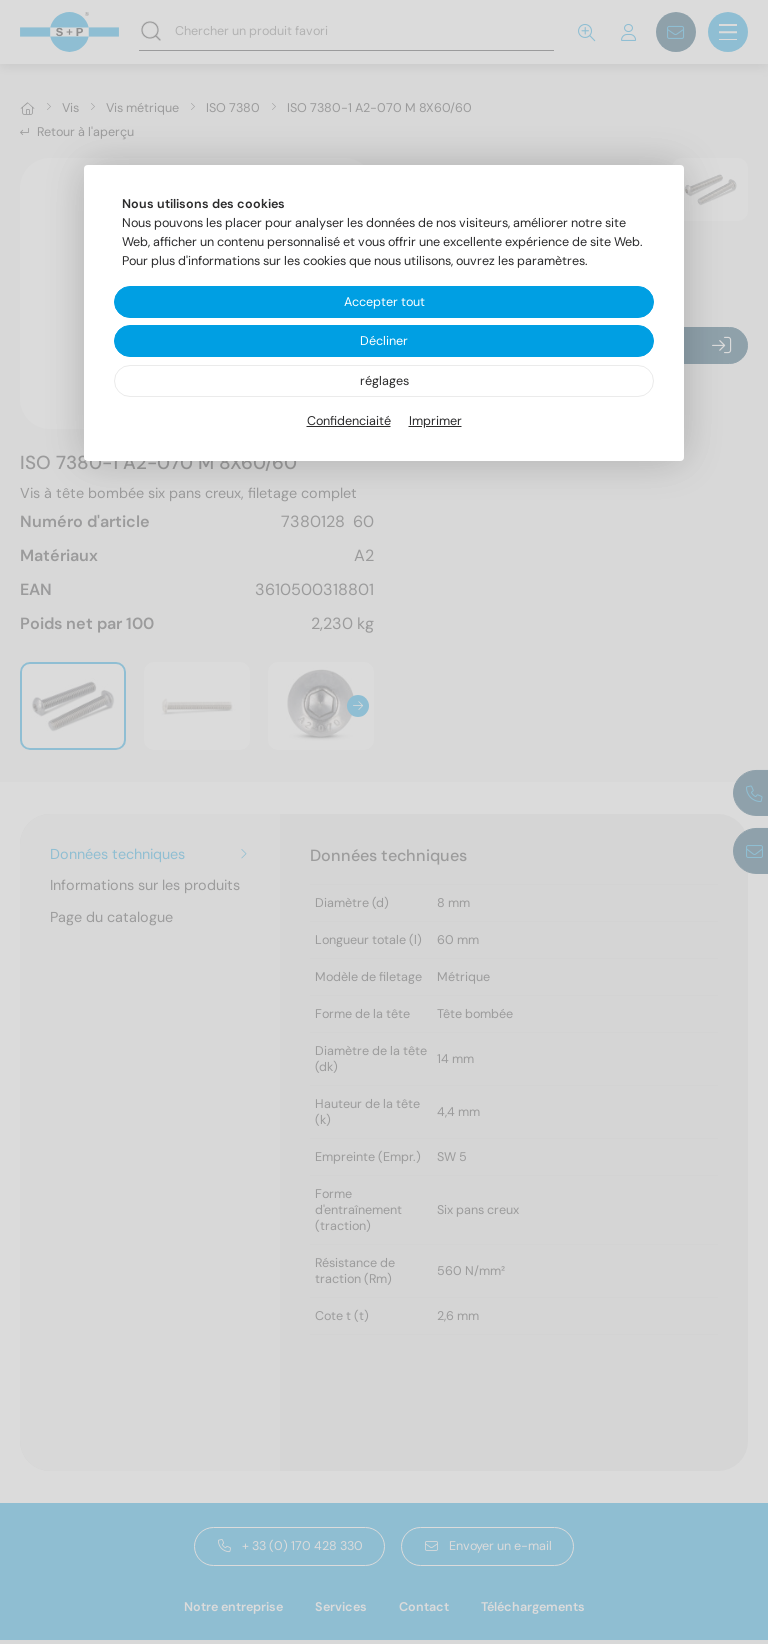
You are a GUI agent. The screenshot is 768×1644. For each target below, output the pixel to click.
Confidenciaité (349, 421)
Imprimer (435, 421)
